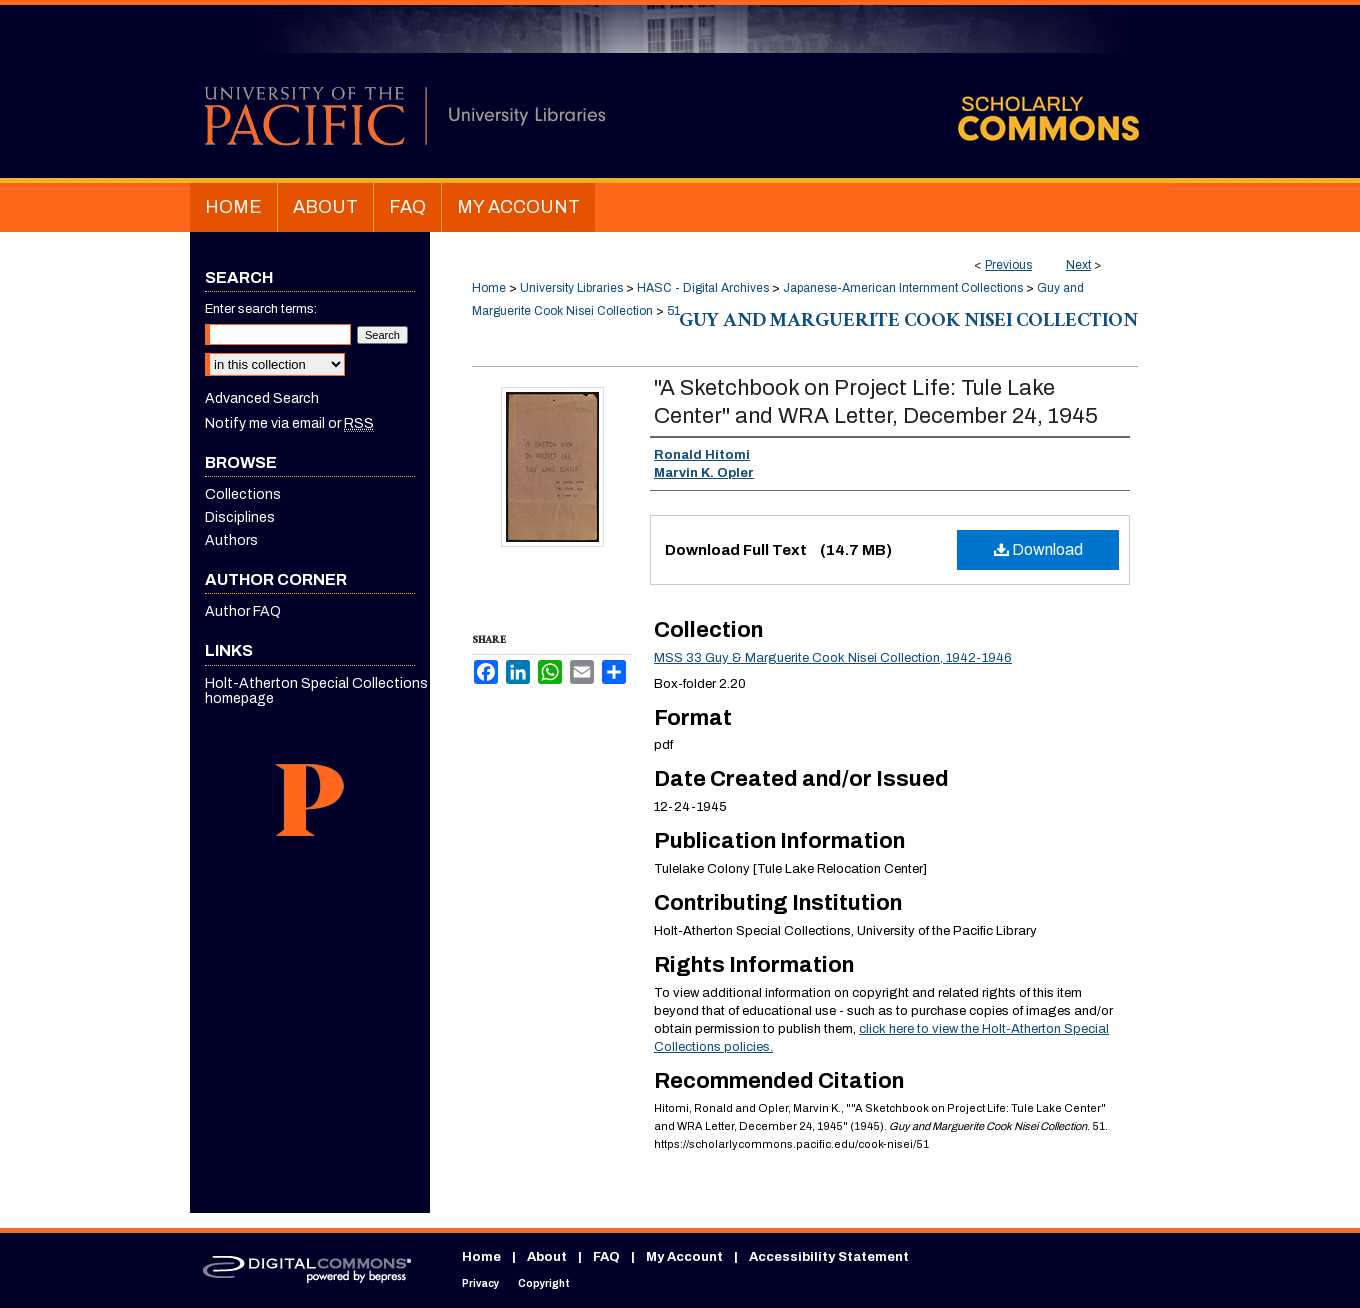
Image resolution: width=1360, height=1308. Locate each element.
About (547, 1257)
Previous (1008, 265)
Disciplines (240, 517)
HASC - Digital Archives (703, 288)
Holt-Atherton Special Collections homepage (316, 691)
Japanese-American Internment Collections (903, 288)
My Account (684, 1257)
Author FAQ (243, 611)
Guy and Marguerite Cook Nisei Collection (908, 323)
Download (1038, 549)
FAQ (606, 1257)
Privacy (480, 1283)
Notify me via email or (289, 423)
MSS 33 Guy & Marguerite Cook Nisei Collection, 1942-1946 (833, 658)
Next (1078, 265)
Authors (231, 540)
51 (673, 311)
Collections (243, 494)
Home (489, 288)
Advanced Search (262, 398)
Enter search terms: (261, 309)
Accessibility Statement (829, 1257)
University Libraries (571, 288)
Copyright (544, 1283)
